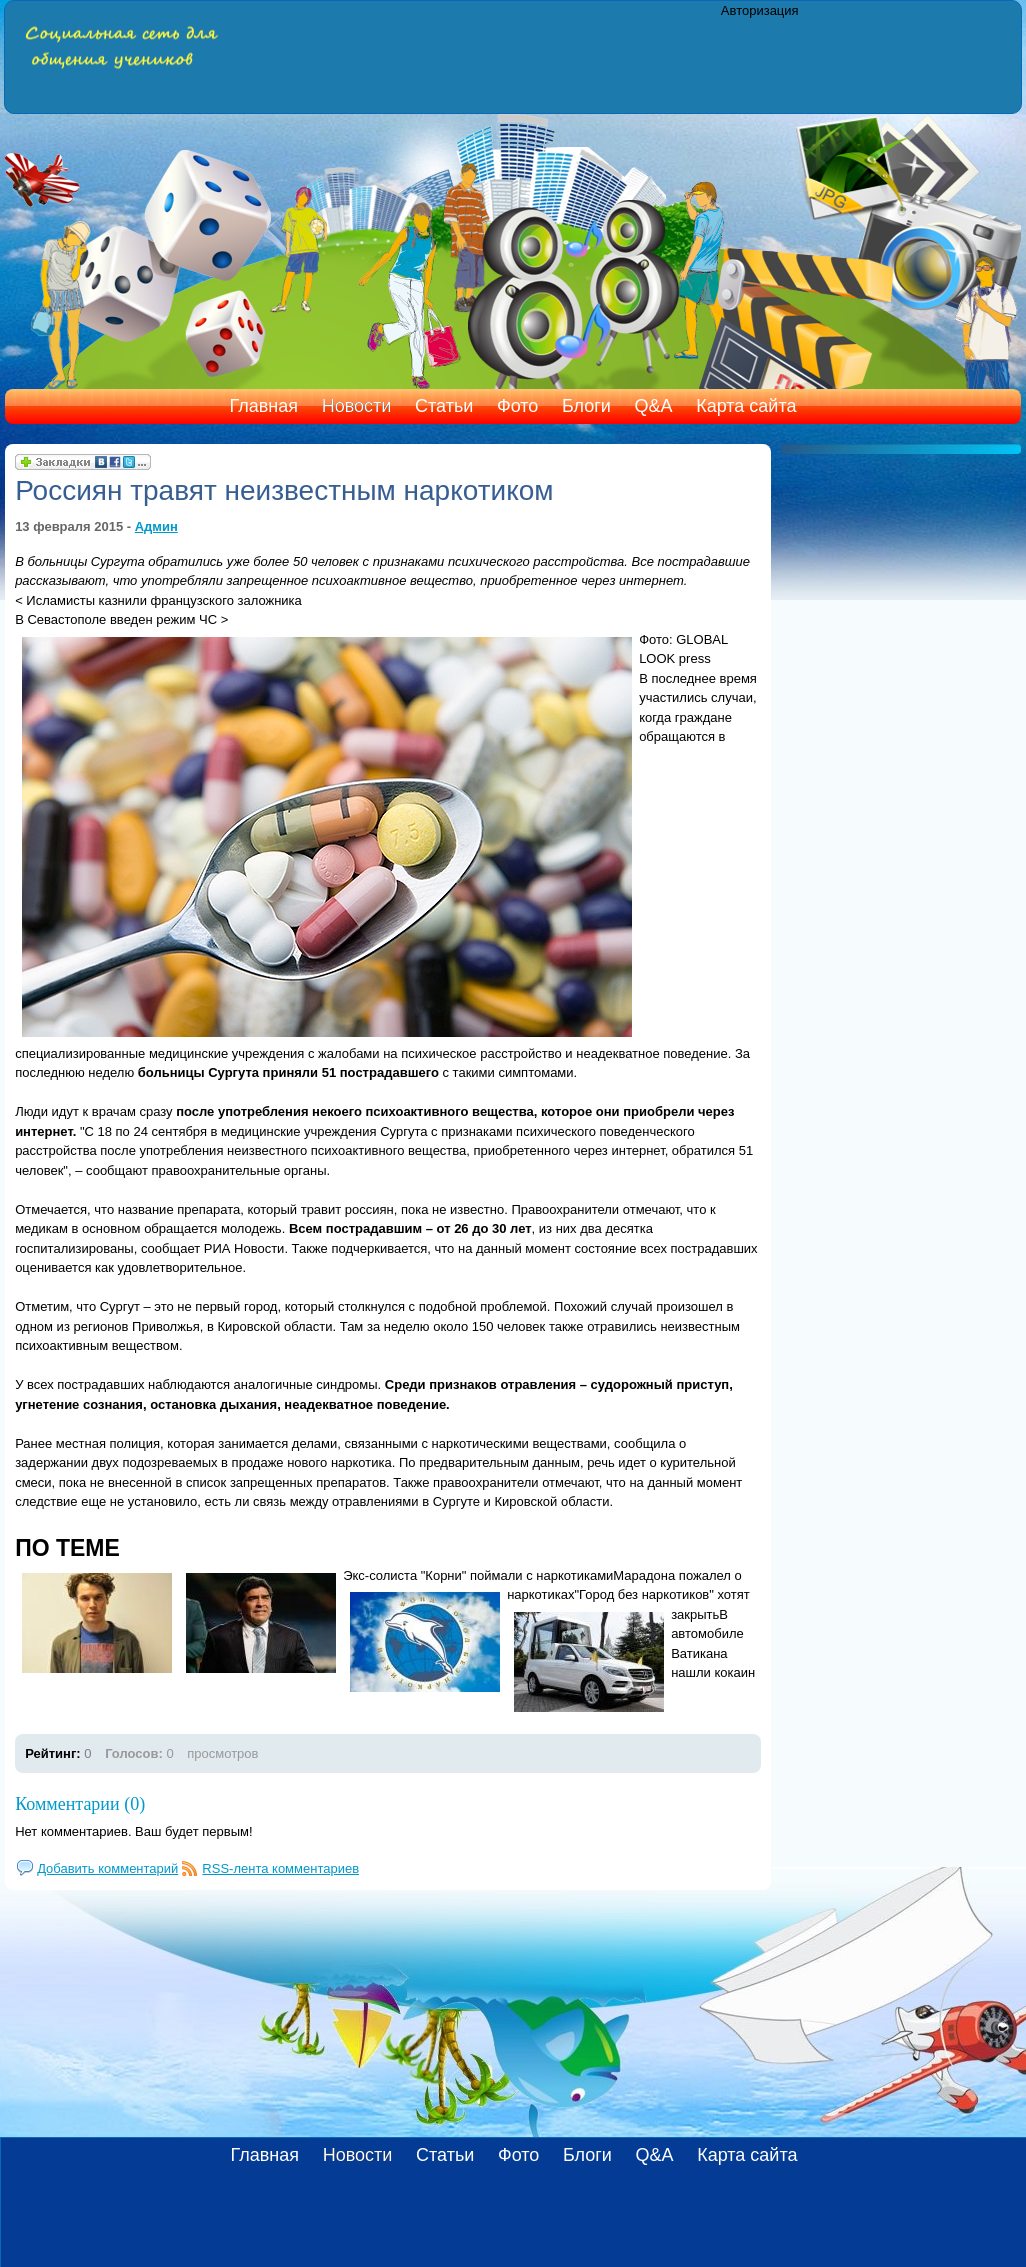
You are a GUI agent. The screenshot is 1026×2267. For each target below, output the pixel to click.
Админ (156, 526)
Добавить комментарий (107, 1868)
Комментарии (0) (80, 1804)
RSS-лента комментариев (280, 1868)
